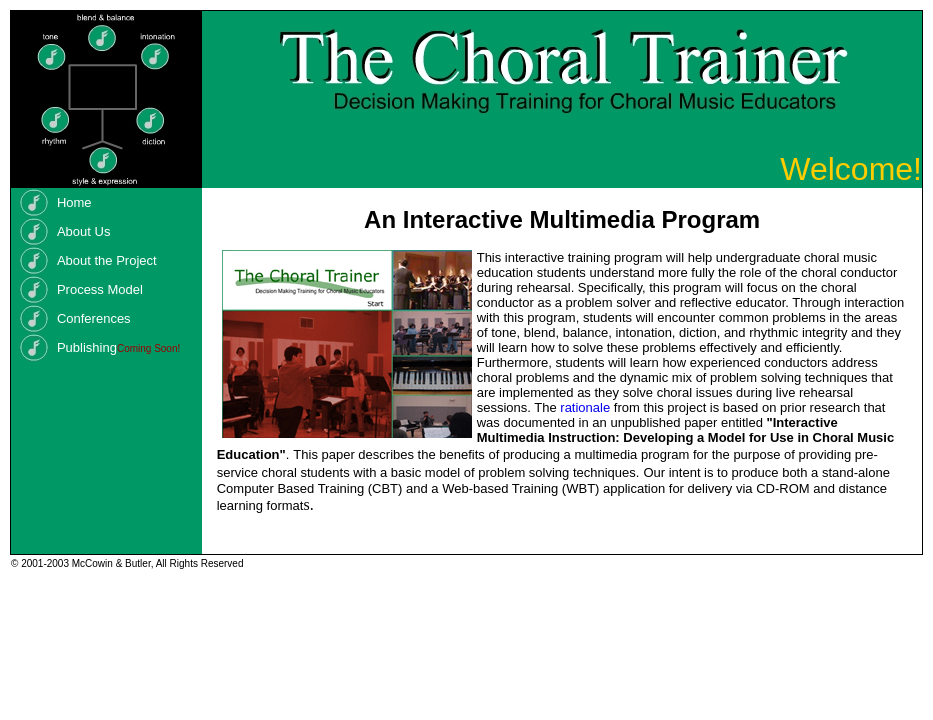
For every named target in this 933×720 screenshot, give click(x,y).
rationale (585, 407)
